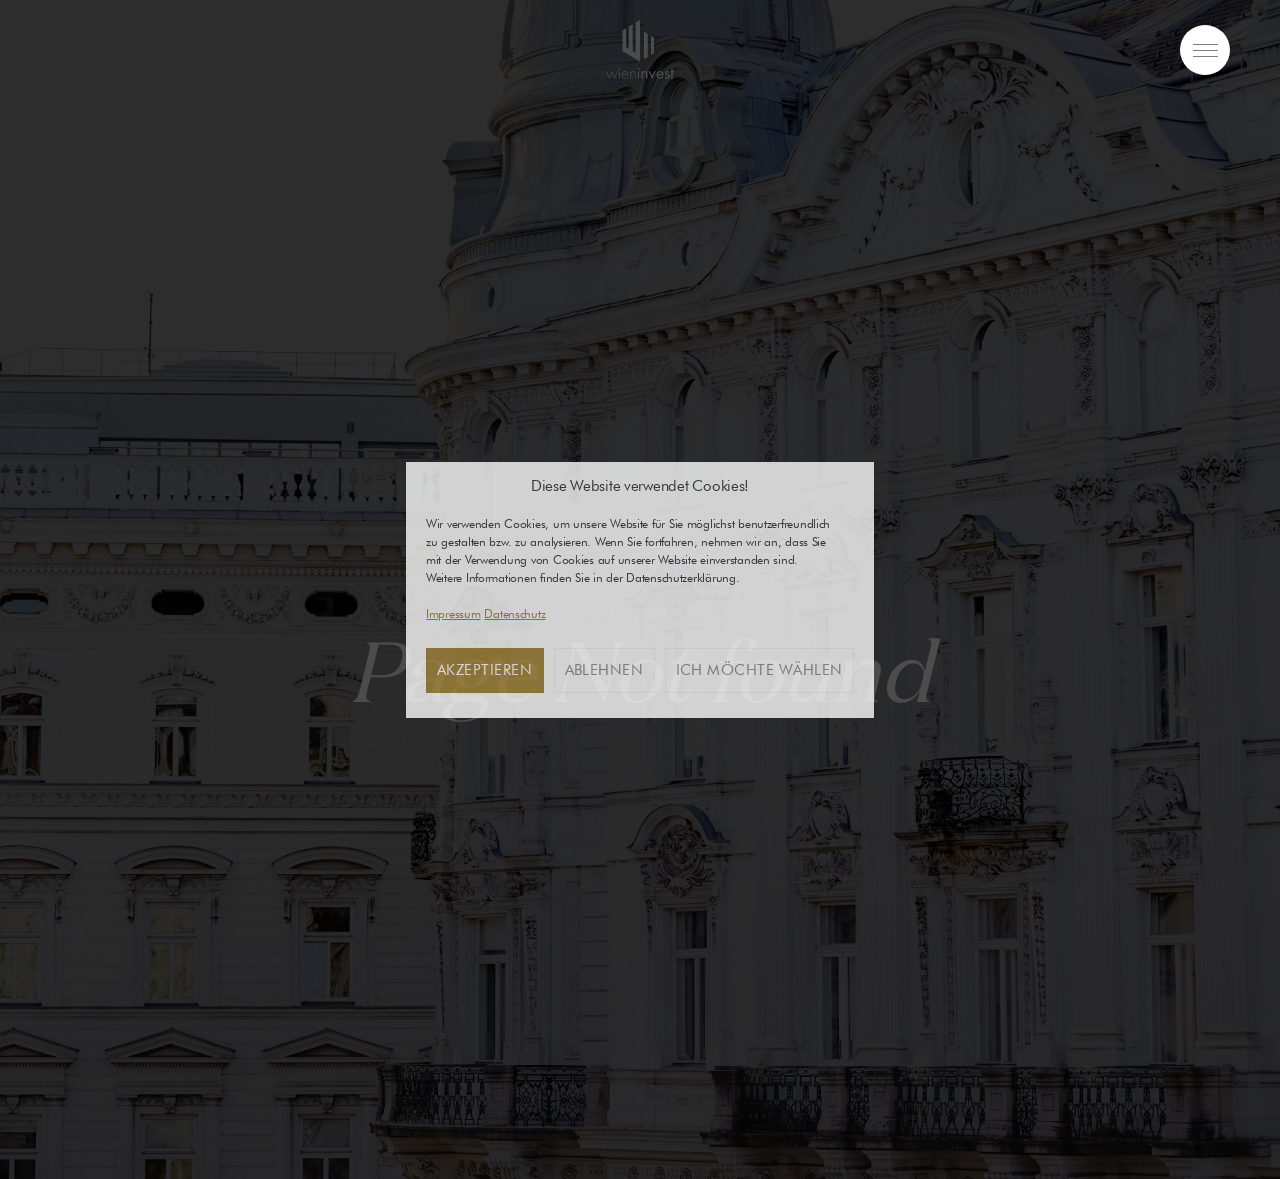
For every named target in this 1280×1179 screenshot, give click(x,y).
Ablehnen (604, 670)
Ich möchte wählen (760, 670)
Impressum (453, 613)
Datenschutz (514, 613)
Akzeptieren (485, 670)
